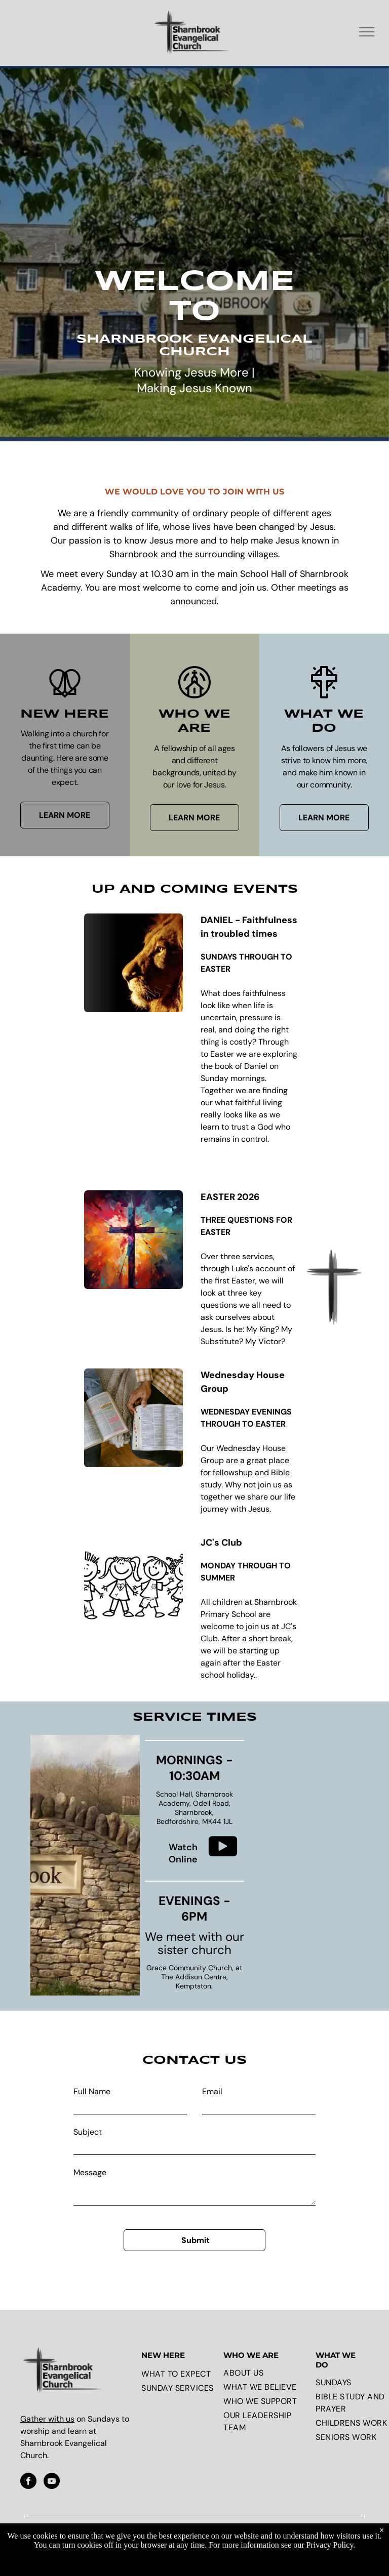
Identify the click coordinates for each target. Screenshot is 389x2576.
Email (212, 2091)
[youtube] (52, 2482)
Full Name (91, 2091)
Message (89, 2172)
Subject (87, 2132)
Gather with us (47, 2419)
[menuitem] (179, 2374)
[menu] (367, 32)
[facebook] (28, 2482)
